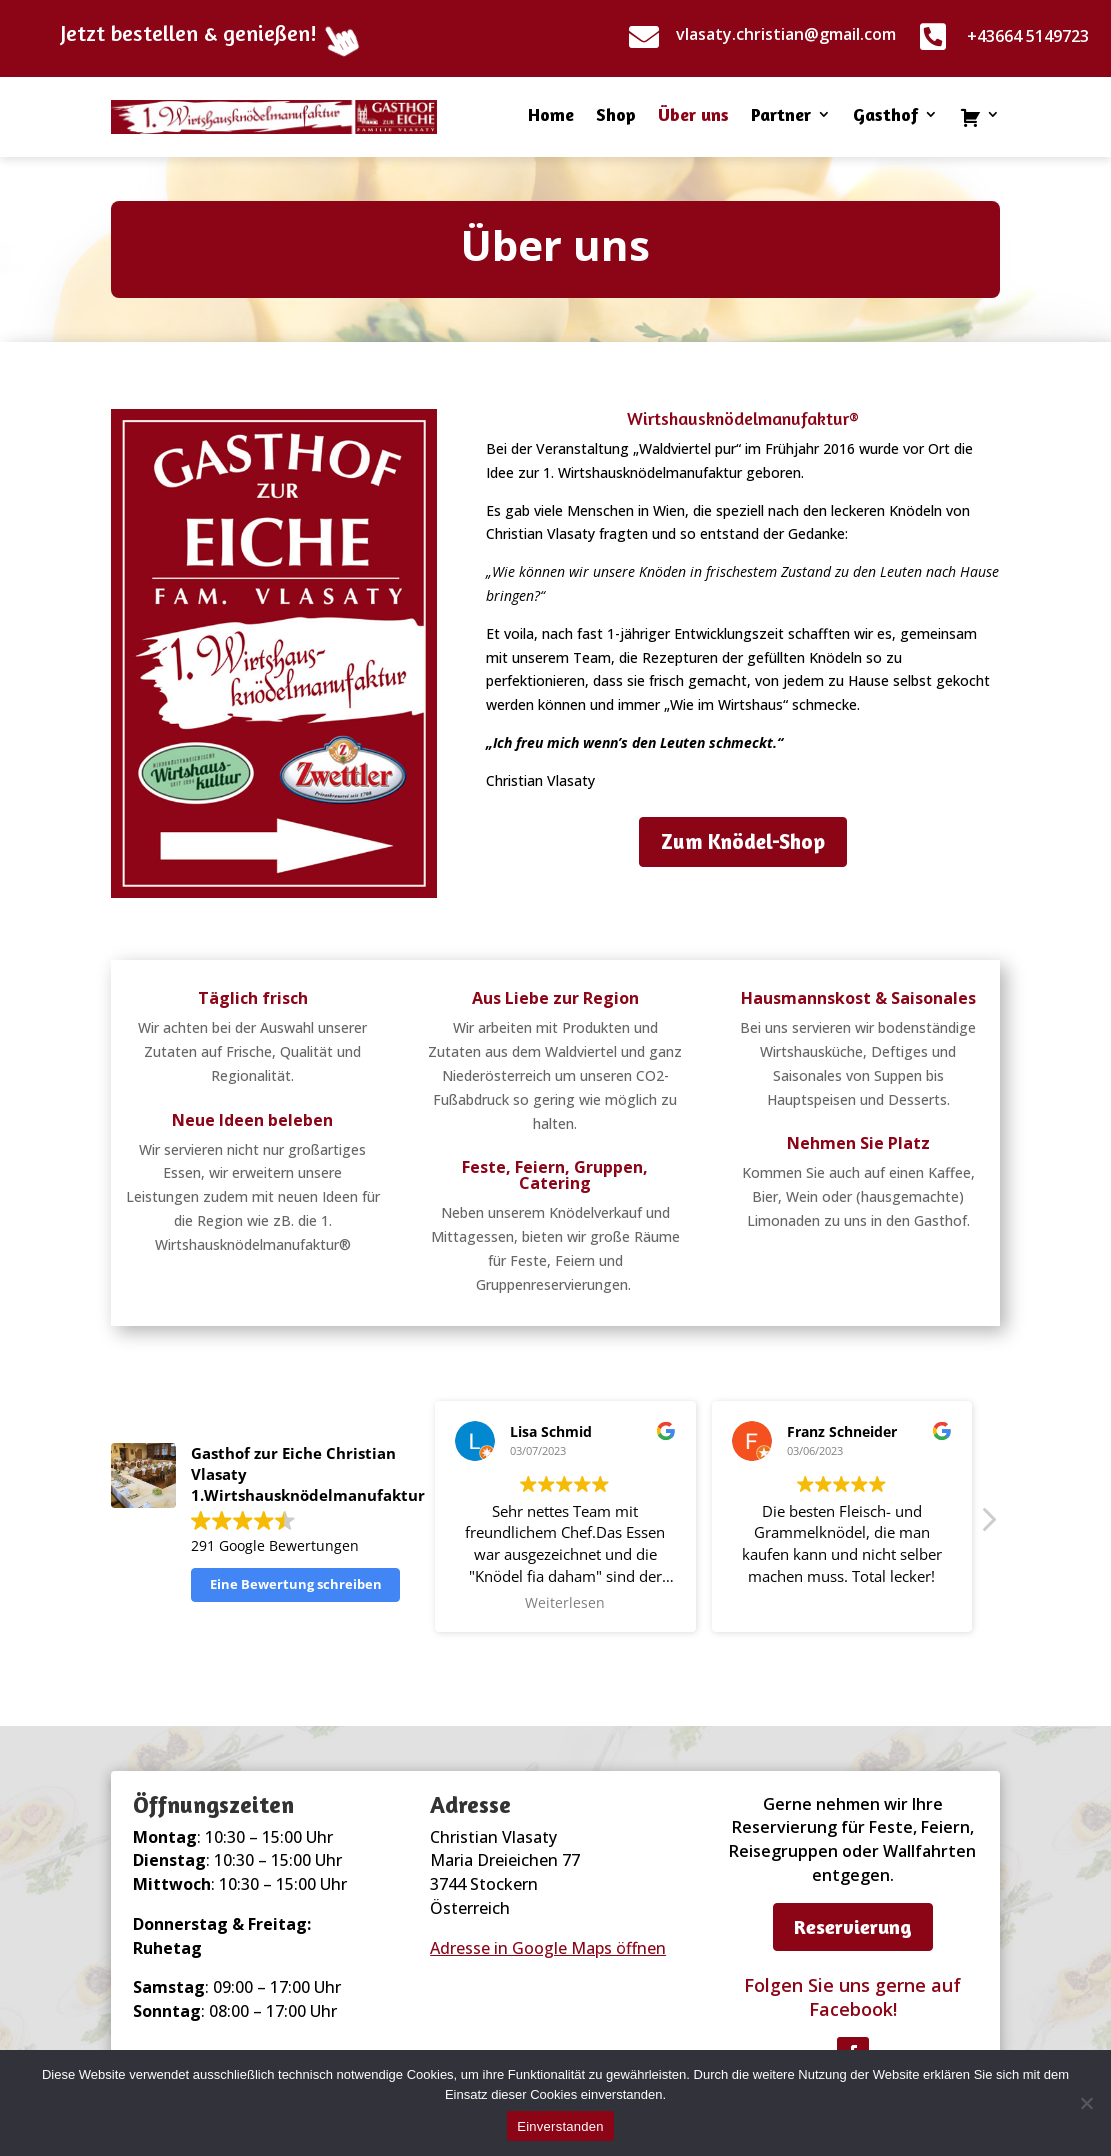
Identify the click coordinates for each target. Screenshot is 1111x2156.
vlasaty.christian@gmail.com (786, 34)
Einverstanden (560, 2126)
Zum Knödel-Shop (743, 841)
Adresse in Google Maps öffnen (548, 1948)
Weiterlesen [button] (565, 1603)
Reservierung (853, 1926)
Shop (616, 116)
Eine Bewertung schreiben (296, 1584)
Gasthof (885, 116)
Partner (781, 116)
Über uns (693, 116)
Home (551, 116)
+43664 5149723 (1028, 36)
